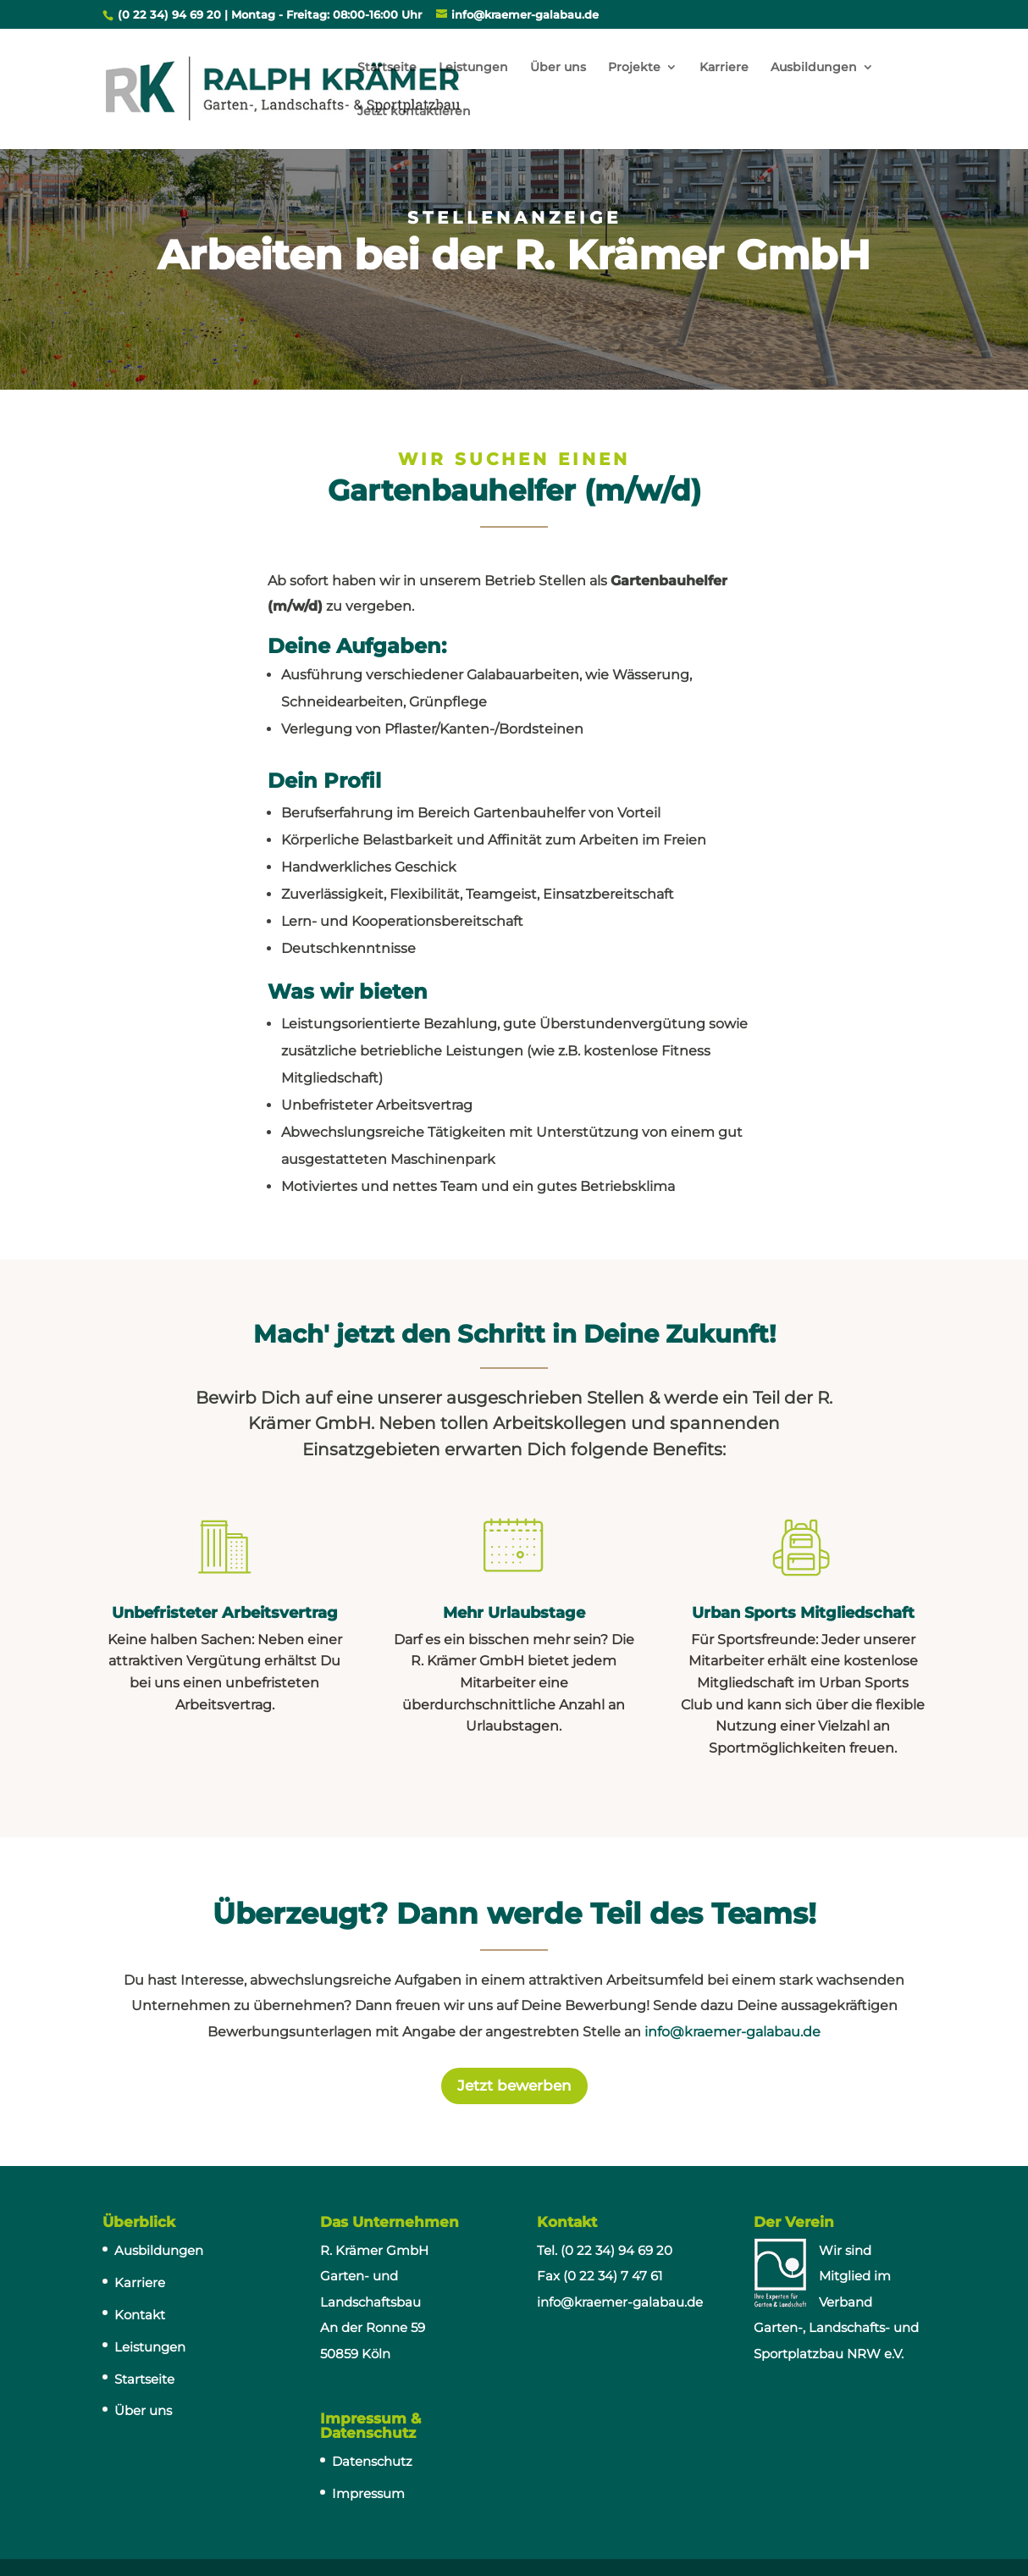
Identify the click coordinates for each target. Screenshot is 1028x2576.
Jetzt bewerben (514, 2085)
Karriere (724, 68)
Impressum (368, 2493)
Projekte (634, 68)
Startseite (387, 68)
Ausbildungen (814, 68)
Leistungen (473, 68)
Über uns (558, 68)
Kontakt (139, 2315)
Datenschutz (372, 2461)
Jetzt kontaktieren (414, 112)
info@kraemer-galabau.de (732, 2032)
